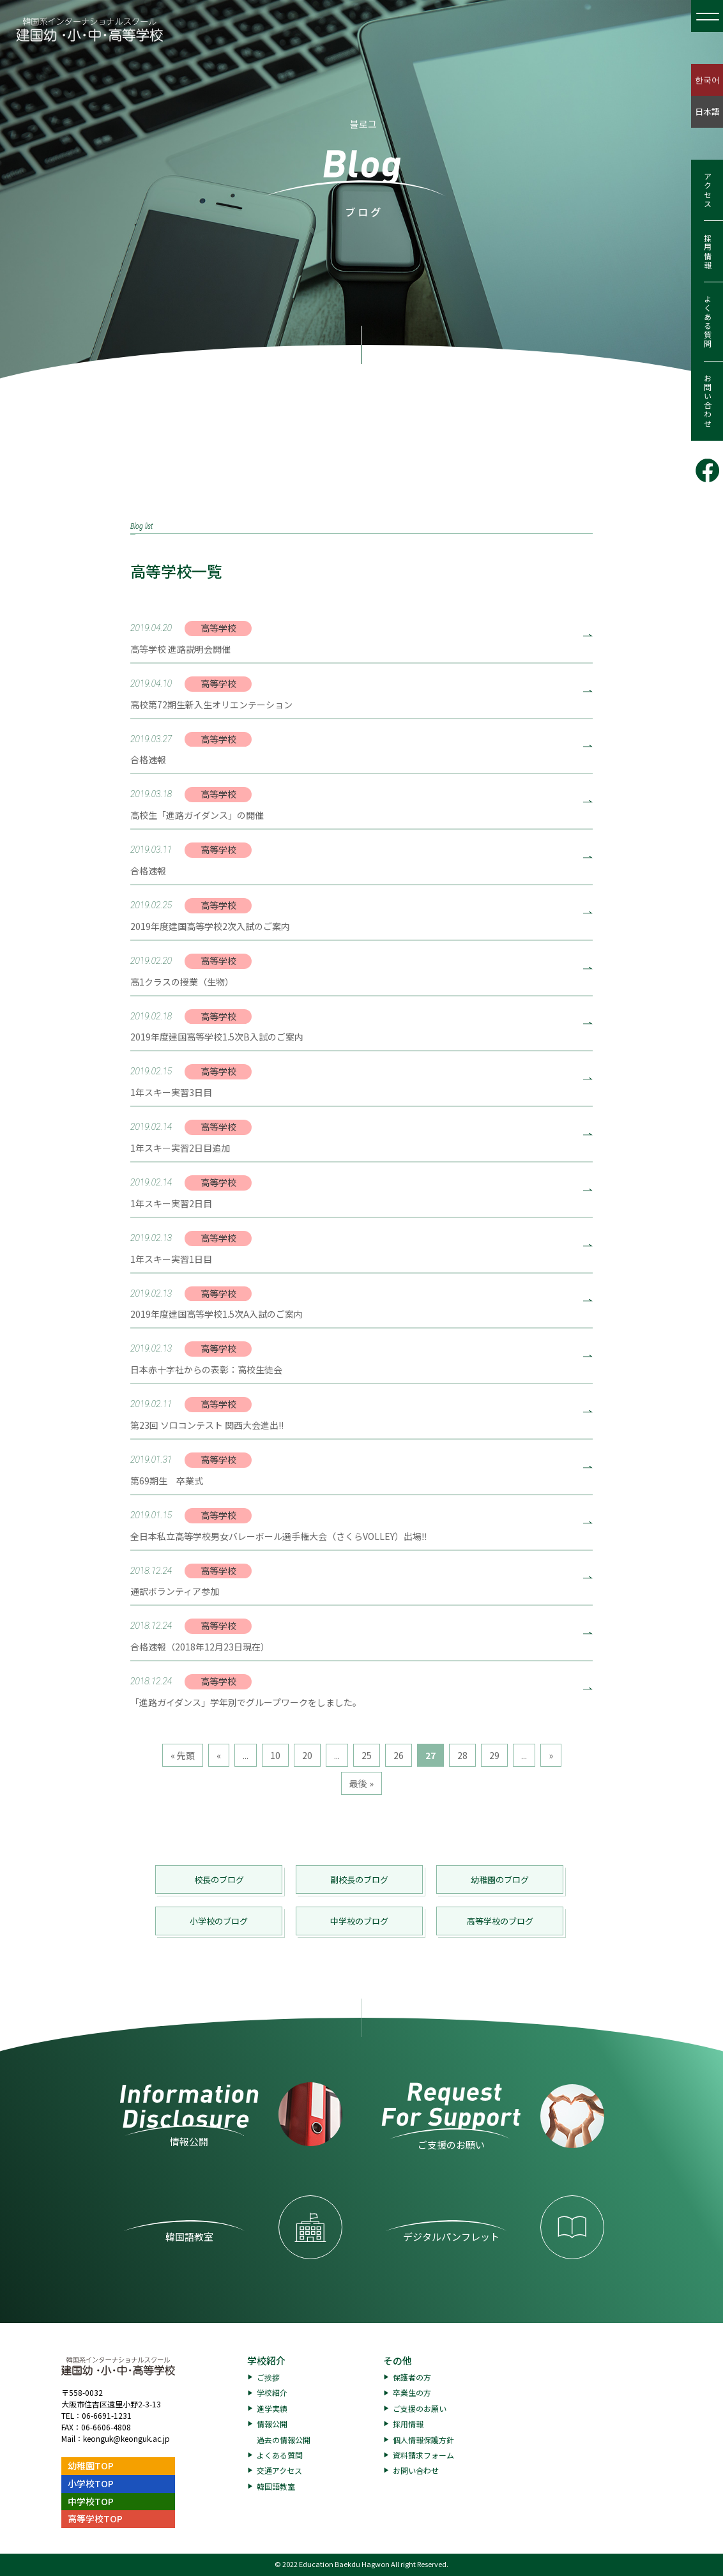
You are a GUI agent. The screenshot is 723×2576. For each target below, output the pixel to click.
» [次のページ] (551, 1755)
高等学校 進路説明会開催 (180, 649)
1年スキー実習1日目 (171, 1259)
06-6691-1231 (107, 2415)
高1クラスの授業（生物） (182, 981)
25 (367, 1755)
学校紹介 (266, 2360)
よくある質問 (707, 322)
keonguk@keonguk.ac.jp (126, 2438)
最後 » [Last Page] (361, 1783)
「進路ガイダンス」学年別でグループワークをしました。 (246, 1702)
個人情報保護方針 (423, 2439)
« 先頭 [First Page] (183, 1755)
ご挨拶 (268, 2377)
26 (398, 1755)
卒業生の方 (412, 2392)
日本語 (707, 111)
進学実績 (272, 2408)
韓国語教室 (276, 2486)
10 (275, 1755)
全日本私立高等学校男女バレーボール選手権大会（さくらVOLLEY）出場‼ (278, 1536)
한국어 (707, 79)
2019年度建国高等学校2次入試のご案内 (210, 926)
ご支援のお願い (419, 2408)
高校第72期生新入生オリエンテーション (211, 704)
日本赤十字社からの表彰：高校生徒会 (206, 1369)
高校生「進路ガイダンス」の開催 (197, 815)
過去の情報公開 (283, 2439)
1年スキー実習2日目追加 (180, 1147)
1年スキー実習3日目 (171, 1092)
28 (462, 1755)
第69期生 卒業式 (166, 1480)
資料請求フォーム (423, 2455)
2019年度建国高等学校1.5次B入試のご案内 (216, 1036)
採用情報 (707, 252)
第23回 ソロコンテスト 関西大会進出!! (207, 1425)
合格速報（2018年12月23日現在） (200, 1646)
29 (494, 1755)
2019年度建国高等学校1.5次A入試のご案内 (216, 1313)
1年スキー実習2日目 (171, 1203)
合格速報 (148, 759)
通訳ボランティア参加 (174, 1591)
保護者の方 (412, 2377)
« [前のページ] (219, 1755)
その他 (397, 2360)
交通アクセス (279, 2470)
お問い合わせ (707, 401)
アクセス (707, 190)
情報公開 (272, 2423)
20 (307, 1755)
